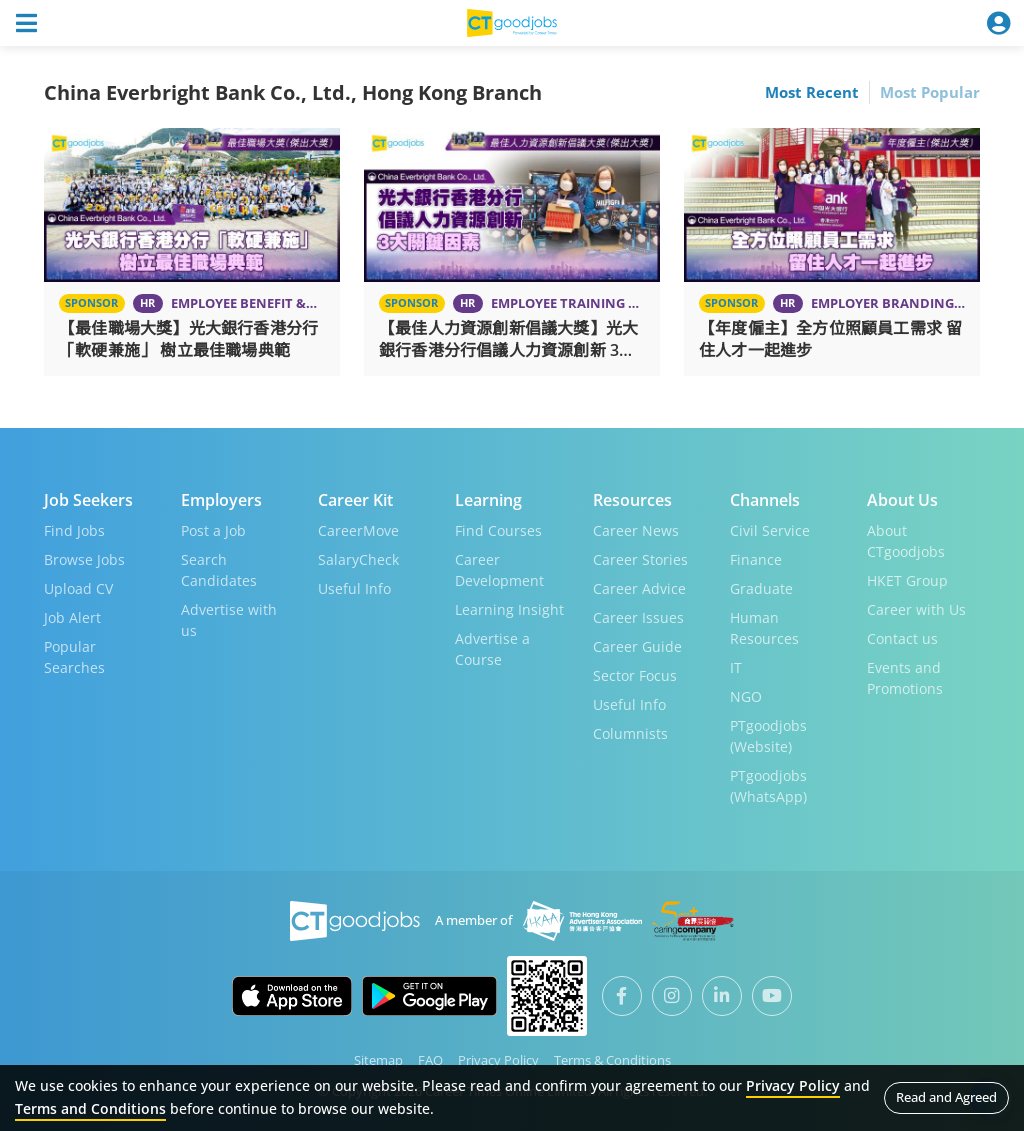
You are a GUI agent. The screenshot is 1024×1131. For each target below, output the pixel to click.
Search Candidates (219, 570)
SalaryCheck (358, 559)
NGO (746, 696)
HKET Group (907, 580)
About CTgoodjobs (906, 541)
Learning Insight (509, 609)
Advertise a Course (492, 649)
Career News (636, 530)
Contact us (902, 638)
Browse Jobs (84, 559)
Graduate (761, 588)
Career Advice (639, 588)
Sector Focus (635, 675)
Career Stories (640, 559)
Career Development (499, 570)
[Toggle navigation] (26, 23)
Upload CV (78, 588)
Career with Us (916, 609)
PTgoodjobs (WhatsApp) (768, 786)
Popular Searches (74, 657)
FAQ (430, 1060)
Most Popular (930, 92)
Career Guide (637, 646)
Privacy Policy (498, 1060)
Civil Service (770, 530)
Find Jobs (74, 530)
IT (736, 667)
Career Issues (638, 617)
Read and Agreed (946, 1097)
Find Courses (498, 530)
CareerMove (358, 530)
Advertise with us (229, 620)
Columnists (630, 733)
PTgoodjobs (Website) (768, 736)
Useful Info (354, 588)
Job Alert (72, 617)
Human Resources (764, 628)
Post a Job (213, 530)
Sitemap (378, 1060)
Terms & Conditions (612, 1060)
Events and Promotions (905, 678)
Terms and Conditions (90, 1108)
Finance (756, 559)
